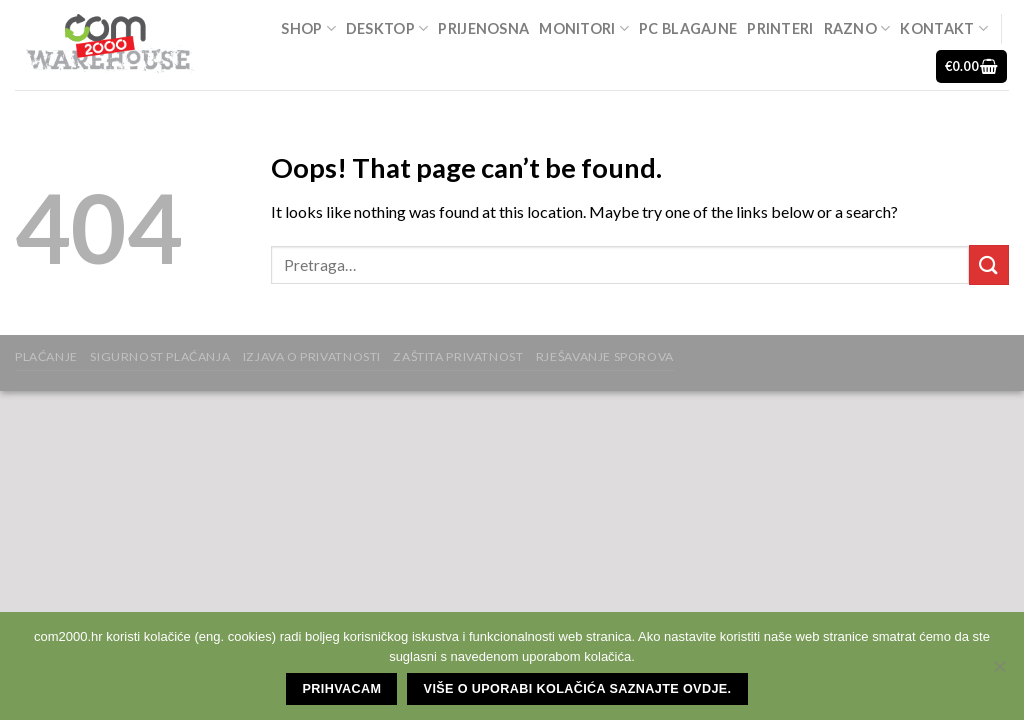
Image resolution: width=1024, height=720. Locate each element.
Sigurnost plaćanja (160, 356)
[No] (999, 672)
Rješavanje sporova (605, 356)
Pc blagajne (688, 28)
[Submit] (989, 264)
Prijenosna (483, 28)
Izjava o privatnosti (312, 356)
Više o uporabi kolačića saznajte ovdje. (578, 689)
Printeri (780, 28)
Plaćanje (46, 356)
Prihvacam (342, 689)
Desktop (387, 28)
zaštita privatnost (458, 356)
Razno (857, 28)
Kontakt (944, 28)
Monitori (584, 28)
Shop (308, 28)
